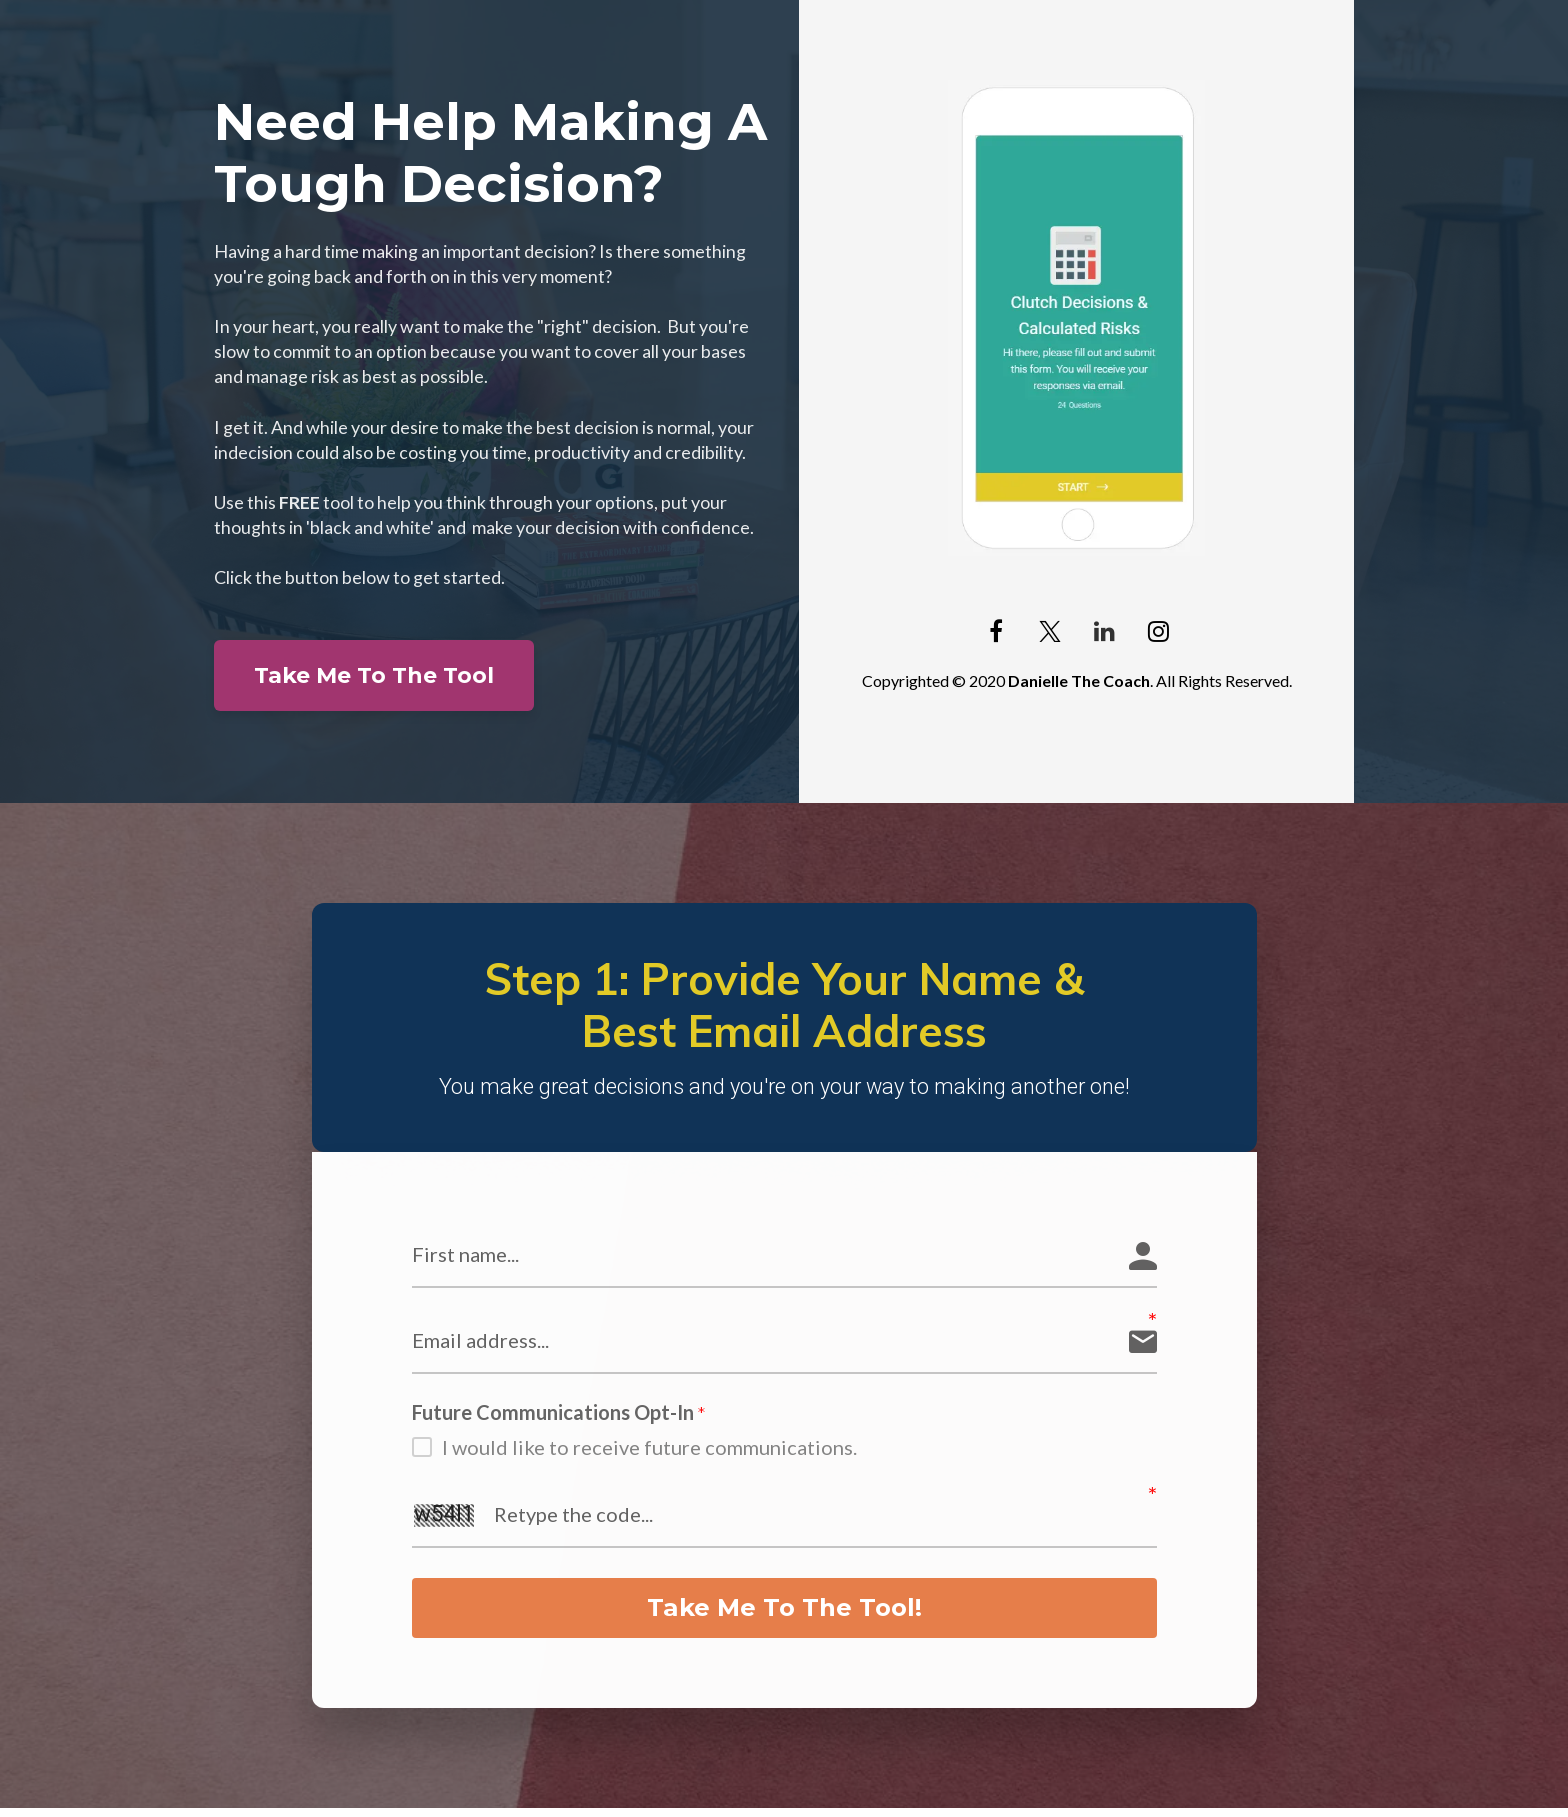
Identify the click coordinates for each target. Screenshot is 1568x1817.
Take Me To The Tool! (784, 1612)
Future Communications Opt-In (559, 1413)
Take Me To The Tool (374, 675)
